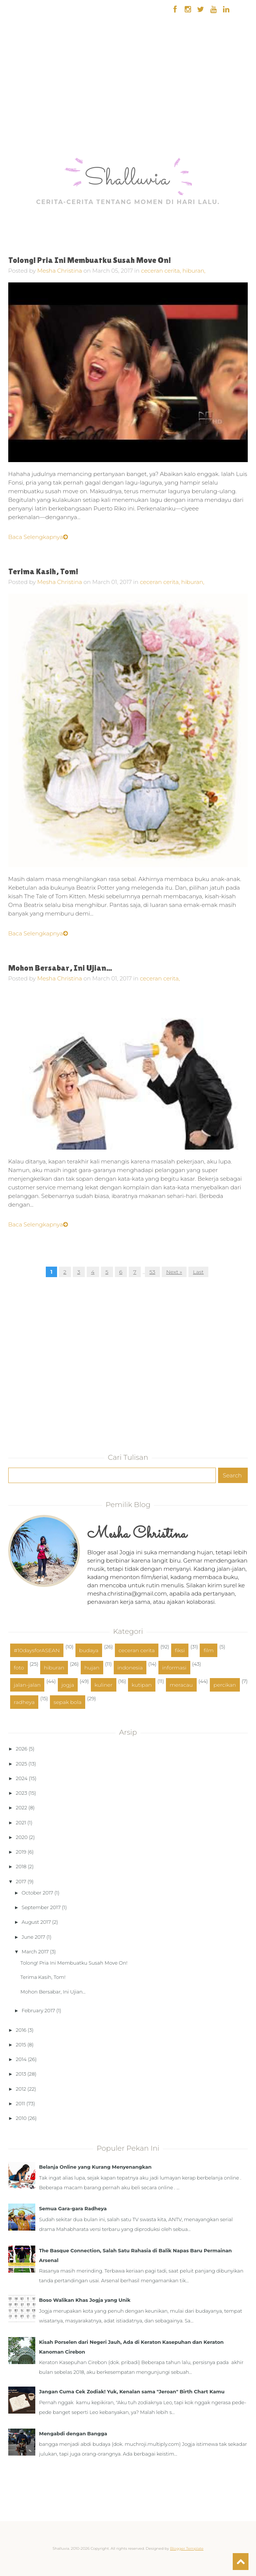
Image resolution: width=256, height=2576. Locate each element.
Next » (174, 1271)
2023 (21, 1793)
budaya (88, 1650)
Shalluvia (127, 179)
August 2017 (36, 1922)
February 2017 (38, 2010)
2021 (21, 1822)
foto (19, 1667)
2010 (21, 2118)
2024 (21, 1778)
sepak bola (67, 1702)
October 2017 (37, 1893)
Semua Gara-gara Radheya (73, 2208)
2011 (20, 2103)
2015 (21, 2045)
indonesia (130, 1667)
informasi (174, 1667)
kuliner (104, 1684)
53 (152, 1271)
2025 (21, 1764)
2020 (22, 1837)
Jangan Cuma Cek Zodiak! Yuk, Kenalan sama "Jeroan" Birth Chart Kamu (131, 2391)
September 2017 (41, 1907)
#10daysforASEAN (37, 1650)
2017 (21, 1881)
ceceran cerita (137, 1650)
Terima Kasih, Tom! (43, 571)
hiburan (54, 1667)
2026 (21, 1749)
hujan (91, 1667)
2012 (21, 2089)
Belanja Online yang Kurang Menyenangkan (95, 2167)
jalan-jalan (27, 1684)
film (208, 1650)
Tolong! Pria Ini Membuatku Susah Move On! (89, 260)
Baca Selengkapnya (38, 536)
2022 (21, 1807)
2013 (21, 2074)
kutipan (142, 1684)
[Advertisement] (25, 109)
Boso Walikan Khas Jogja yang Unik (84, 2300)
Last (198, 1271)
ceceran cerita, (161, 270)
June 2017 (33, 1937)
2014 (21, 2059)
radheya (24, 1702)
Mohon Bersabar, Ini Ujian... (60, 968)
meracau (181, 1684)
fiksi (180, 1650)
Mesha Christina (59, 270)
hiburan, (193, 270)
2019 (21, 1852)
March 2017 (35, 1952)
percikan (225, 1684)
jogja (68, 1684)
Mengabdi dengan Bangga (73, 2433)
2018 (21, 1866)
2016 (21, 2030)
